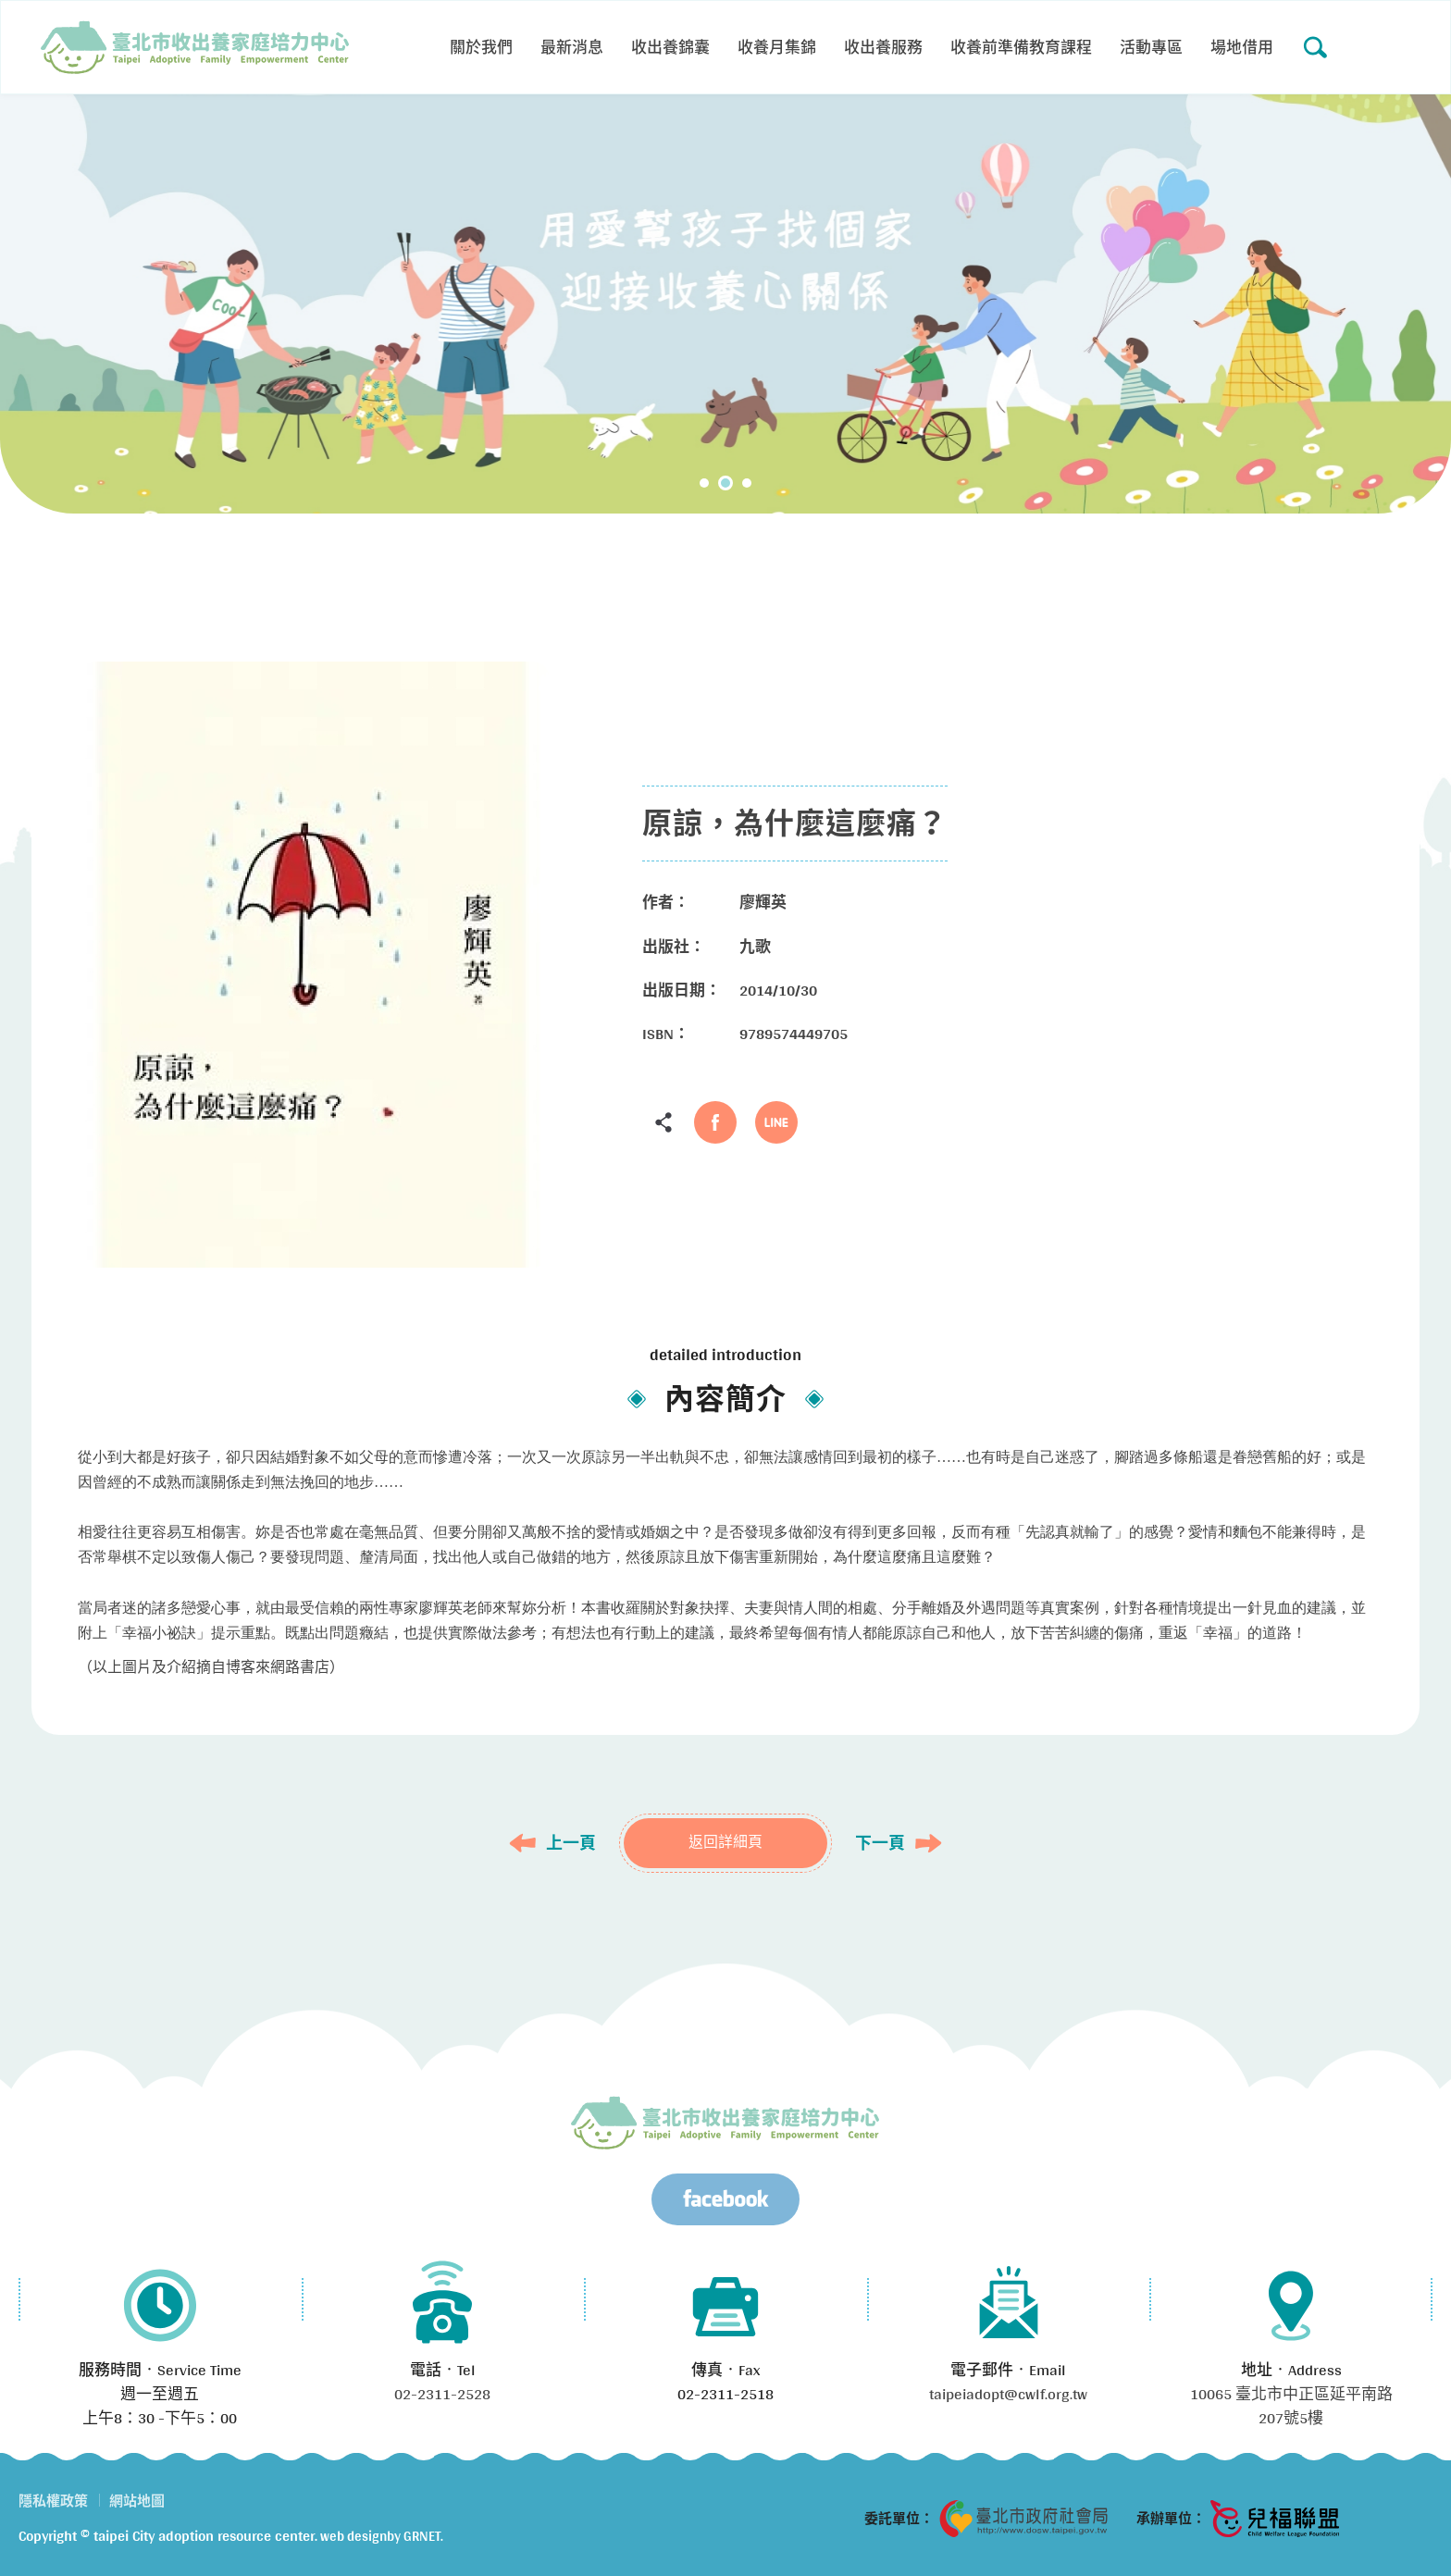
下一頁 (880, 1843)
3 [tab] (746, 483)
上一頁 (571, 1843)
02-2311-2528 (442, 2393)
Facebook (715, 1122)
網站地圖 (137, 2500)
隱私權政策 (53, 2500)
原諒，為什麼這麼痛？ (195, 47)
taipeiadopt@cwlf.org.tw (1008, 2393)
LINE (776, 1122)
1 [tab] (704, 483)
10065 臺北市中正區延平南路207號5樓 (1291, 2405)
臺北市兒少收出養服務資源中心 (725, 2122)
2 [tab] (725, 483)
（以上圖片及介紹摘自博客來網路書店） (211, 1666)
